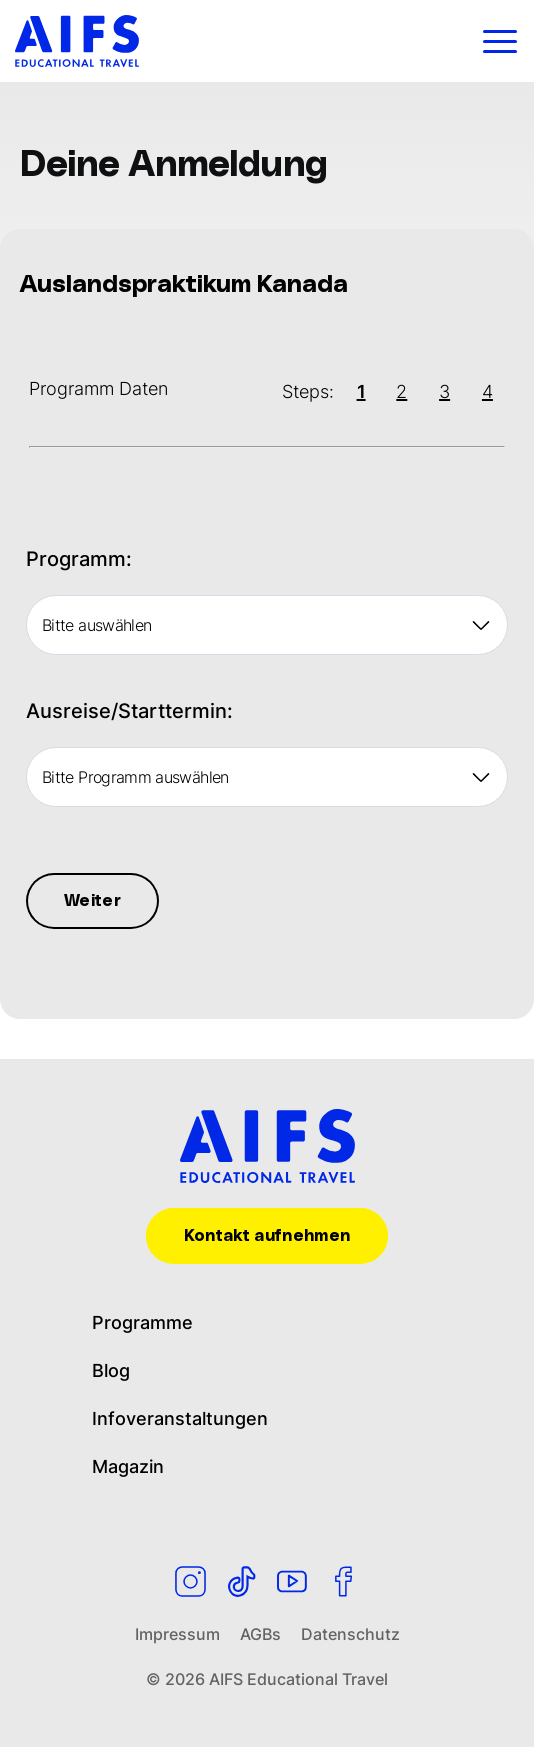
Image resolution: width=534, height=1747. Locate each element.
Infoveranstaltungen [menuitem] (178, 1418)
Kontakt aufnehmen (267, 1236)
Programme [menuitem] (142, 1322)
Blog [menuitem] (111, 1370)
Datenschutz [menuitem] (350, 1634)
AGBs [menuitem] (261, 1634)
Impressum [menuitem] (177, 1634)
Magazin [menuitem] (128, 1466)
